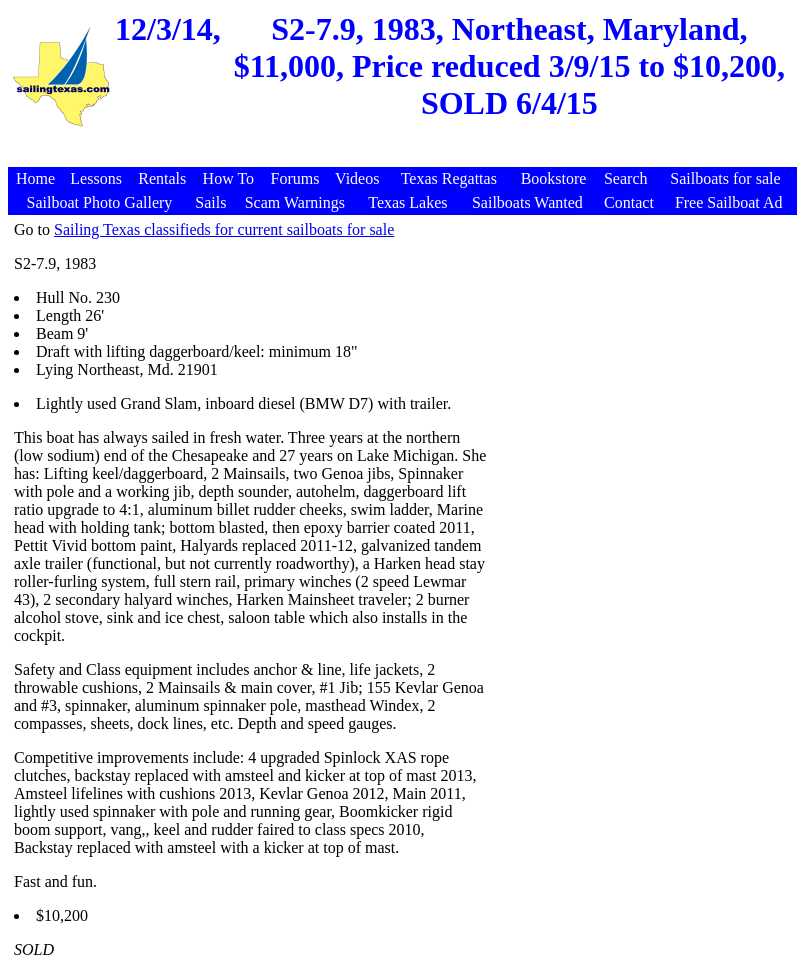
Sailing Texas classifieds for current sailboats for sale (224, 229)
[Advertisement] (405, 156)
